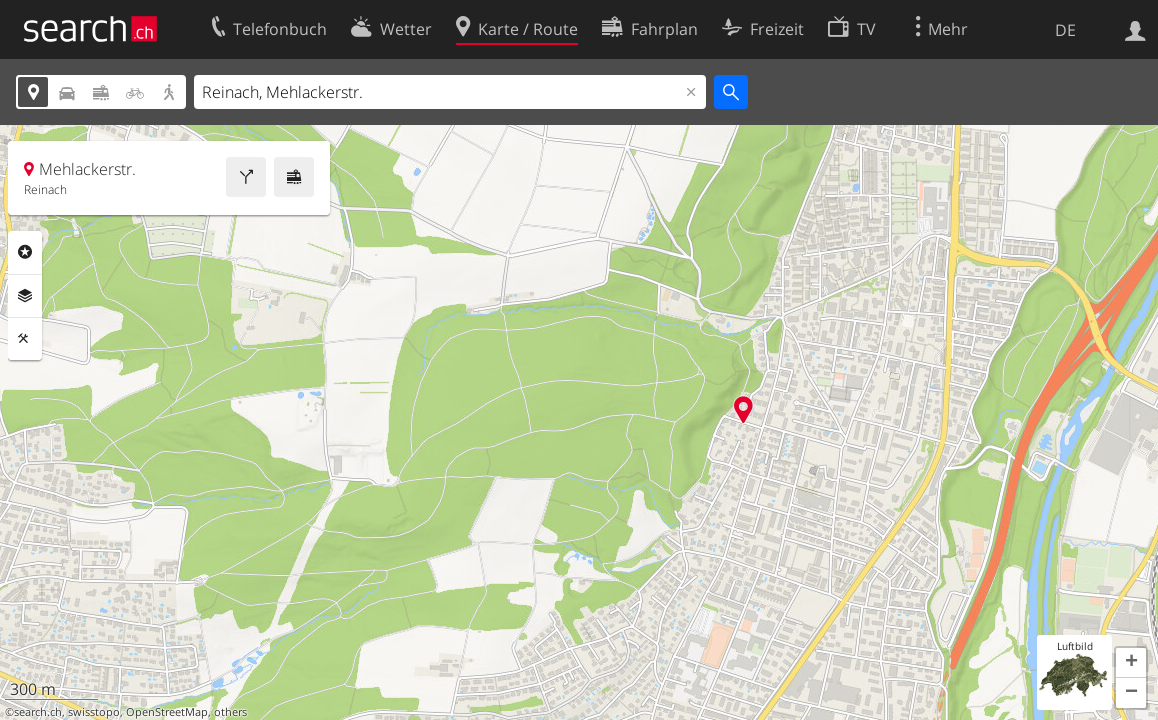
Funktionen (25, 339)
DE (1065, 30)
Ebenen (25, 296)
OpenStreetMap (167, 712)
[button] (1131, 663)
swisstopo (94, 712)
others (230, 712)
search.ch (38, 712)
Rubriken (25, 252)
